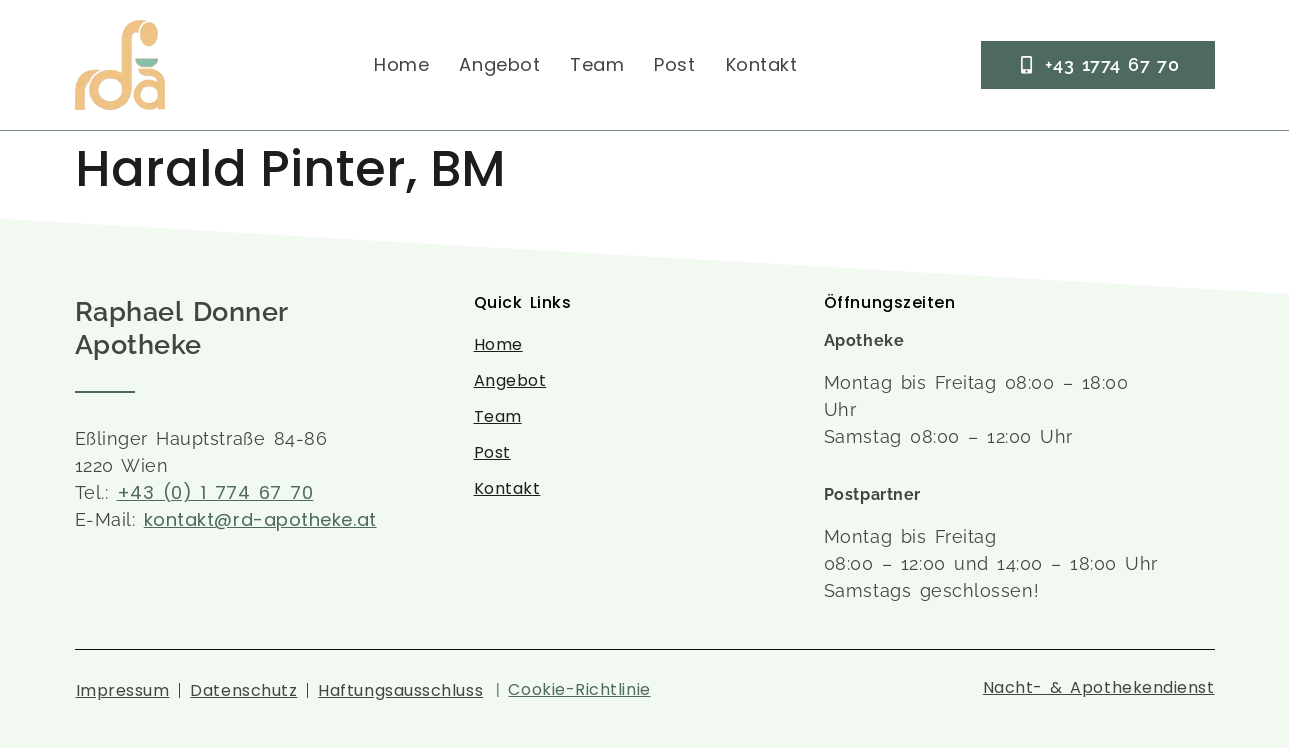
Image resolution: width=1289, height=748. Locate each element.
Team (597, 64)
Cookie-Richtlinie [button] (579, 689)
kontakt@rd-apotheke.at (260, 519)
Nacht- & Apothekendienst (1099, 687)
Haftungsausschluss (400, 690)
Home (401, 64)
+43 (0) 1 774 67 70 (215, 492)
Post (674, 64)
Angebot (499, 64)
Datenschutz (243, 690)
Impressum (123, 690)
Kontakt (762, 64)
